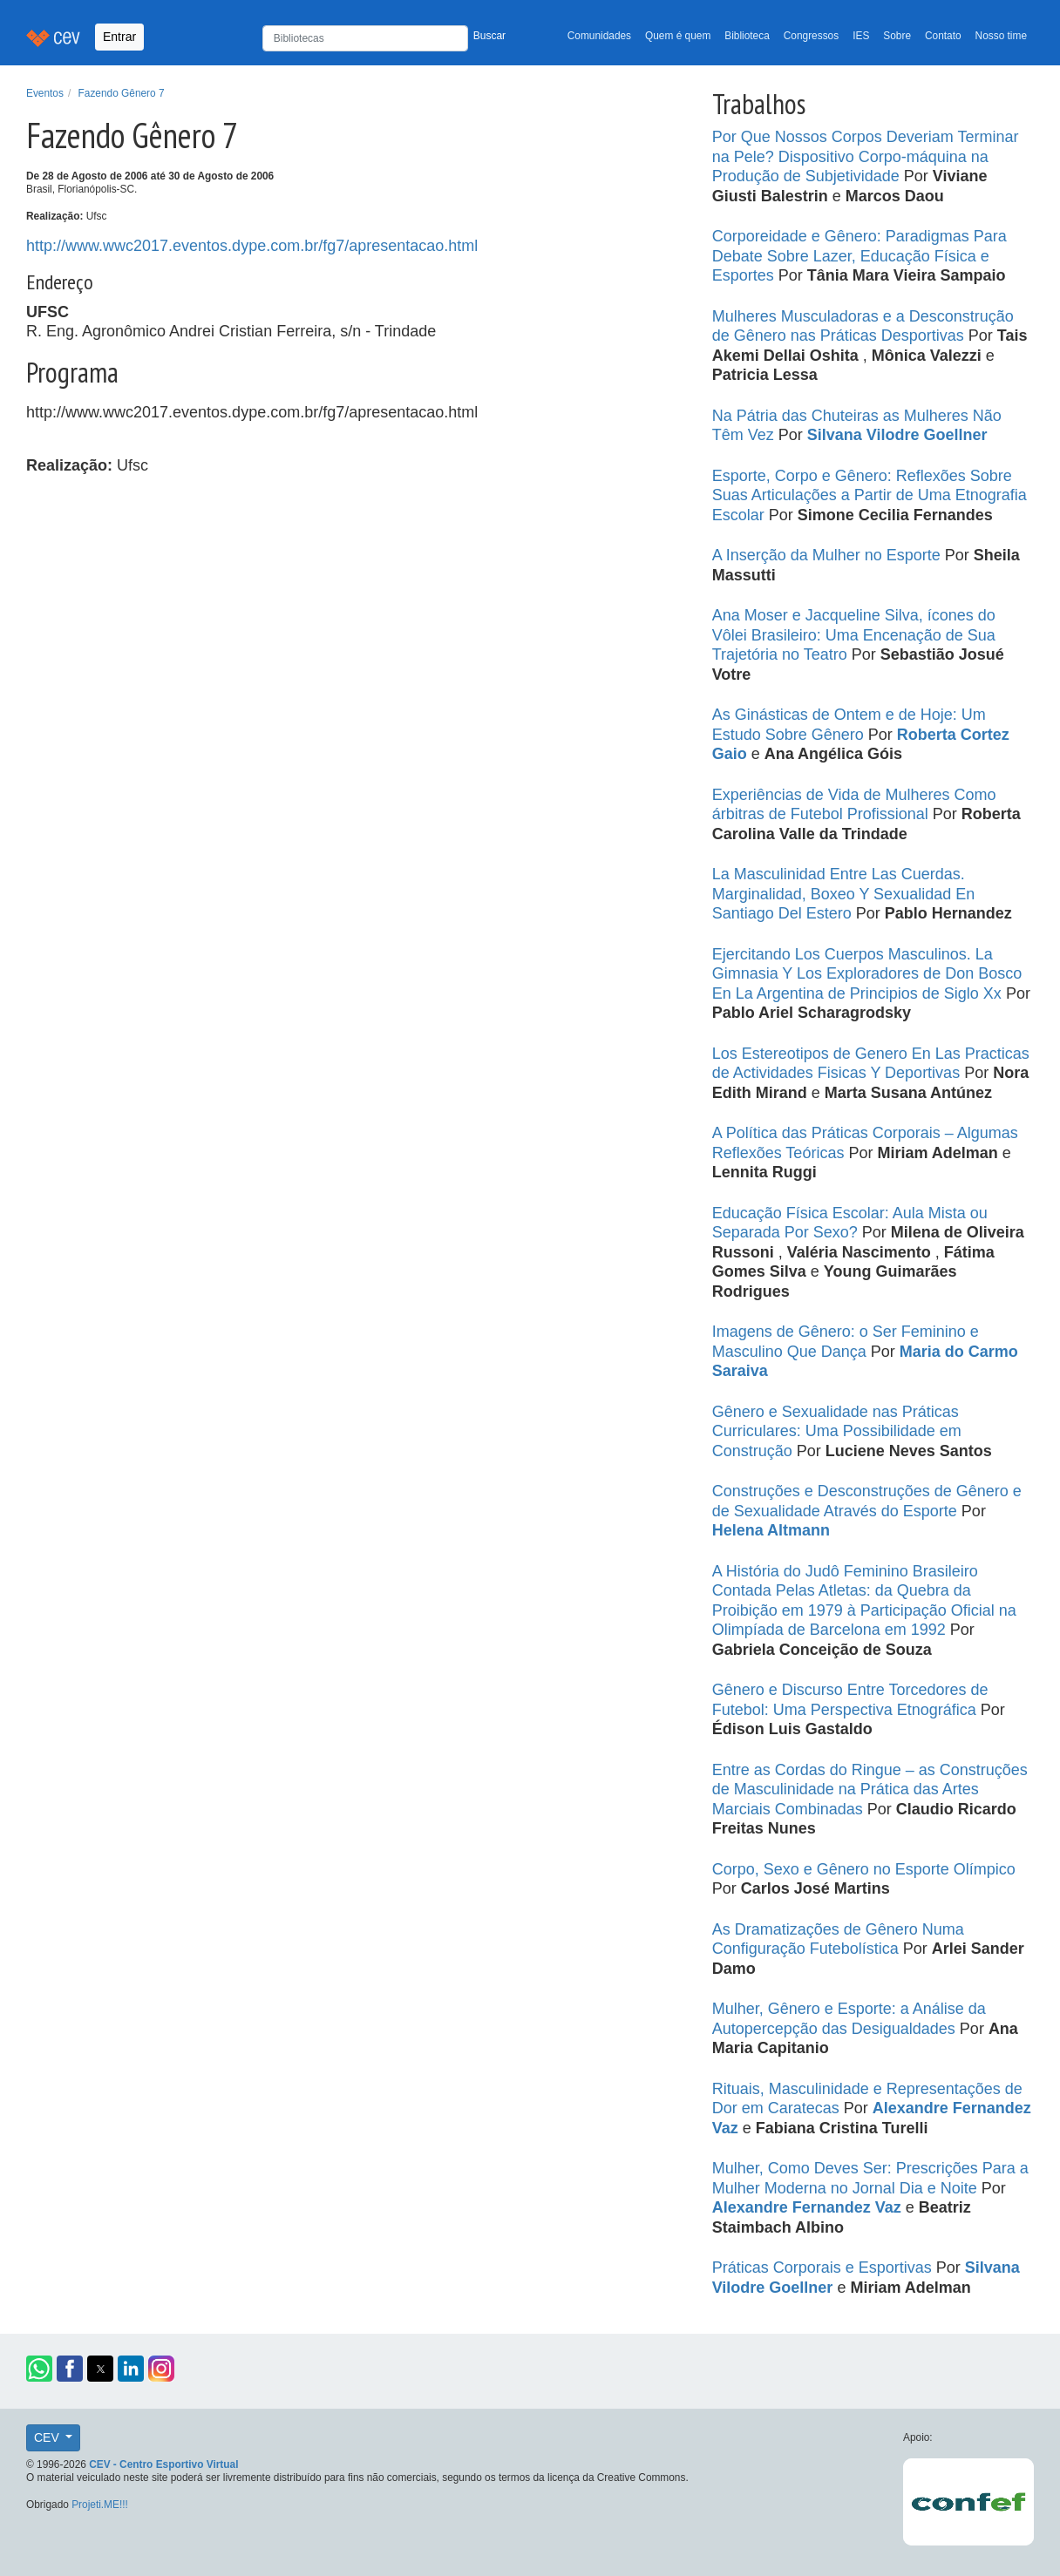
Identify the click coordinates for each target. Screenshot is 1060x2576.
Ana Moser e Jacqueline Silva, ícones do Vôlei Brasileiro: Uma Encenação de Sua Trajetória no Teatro (853, 635)
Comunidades (599, 36)
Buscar (489, 36)
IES (861, 36)
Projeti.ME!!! (99, 2504)
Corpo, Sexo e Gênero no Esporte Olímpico (864, 1869)
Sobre (897, 36)
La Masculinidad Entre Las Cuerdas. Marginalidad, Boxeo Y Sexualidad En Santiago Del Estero (843, 893)
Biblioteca (747, 36)
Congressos (811, 36)
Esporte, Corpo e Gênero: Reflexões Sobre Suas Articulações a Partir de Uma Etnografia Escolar (869, 495)
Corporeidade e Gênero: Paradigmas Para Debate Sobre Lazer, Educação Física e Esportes (859, 255)
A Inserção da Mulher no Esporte (828, 555)
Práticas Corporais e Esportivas (824, 2267)
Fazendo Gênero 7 (121, 93)
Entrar (119, 37)
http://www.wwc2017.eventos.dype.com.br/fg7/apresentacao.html (252, 245)
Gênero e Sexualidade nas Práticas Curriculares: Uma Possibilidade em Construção (836, 1431)
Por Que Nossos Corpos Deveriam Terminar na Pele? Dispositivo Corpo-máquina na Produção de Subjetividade (865, 156)
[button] (39, 2369)
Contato (943, 36)
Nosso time (1001, 36)
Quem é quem (677, 36)
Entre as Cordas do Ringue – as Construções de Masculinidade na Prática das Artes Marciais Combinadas (870, 1789)
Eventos (45, 93)
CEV (48, 2437)
